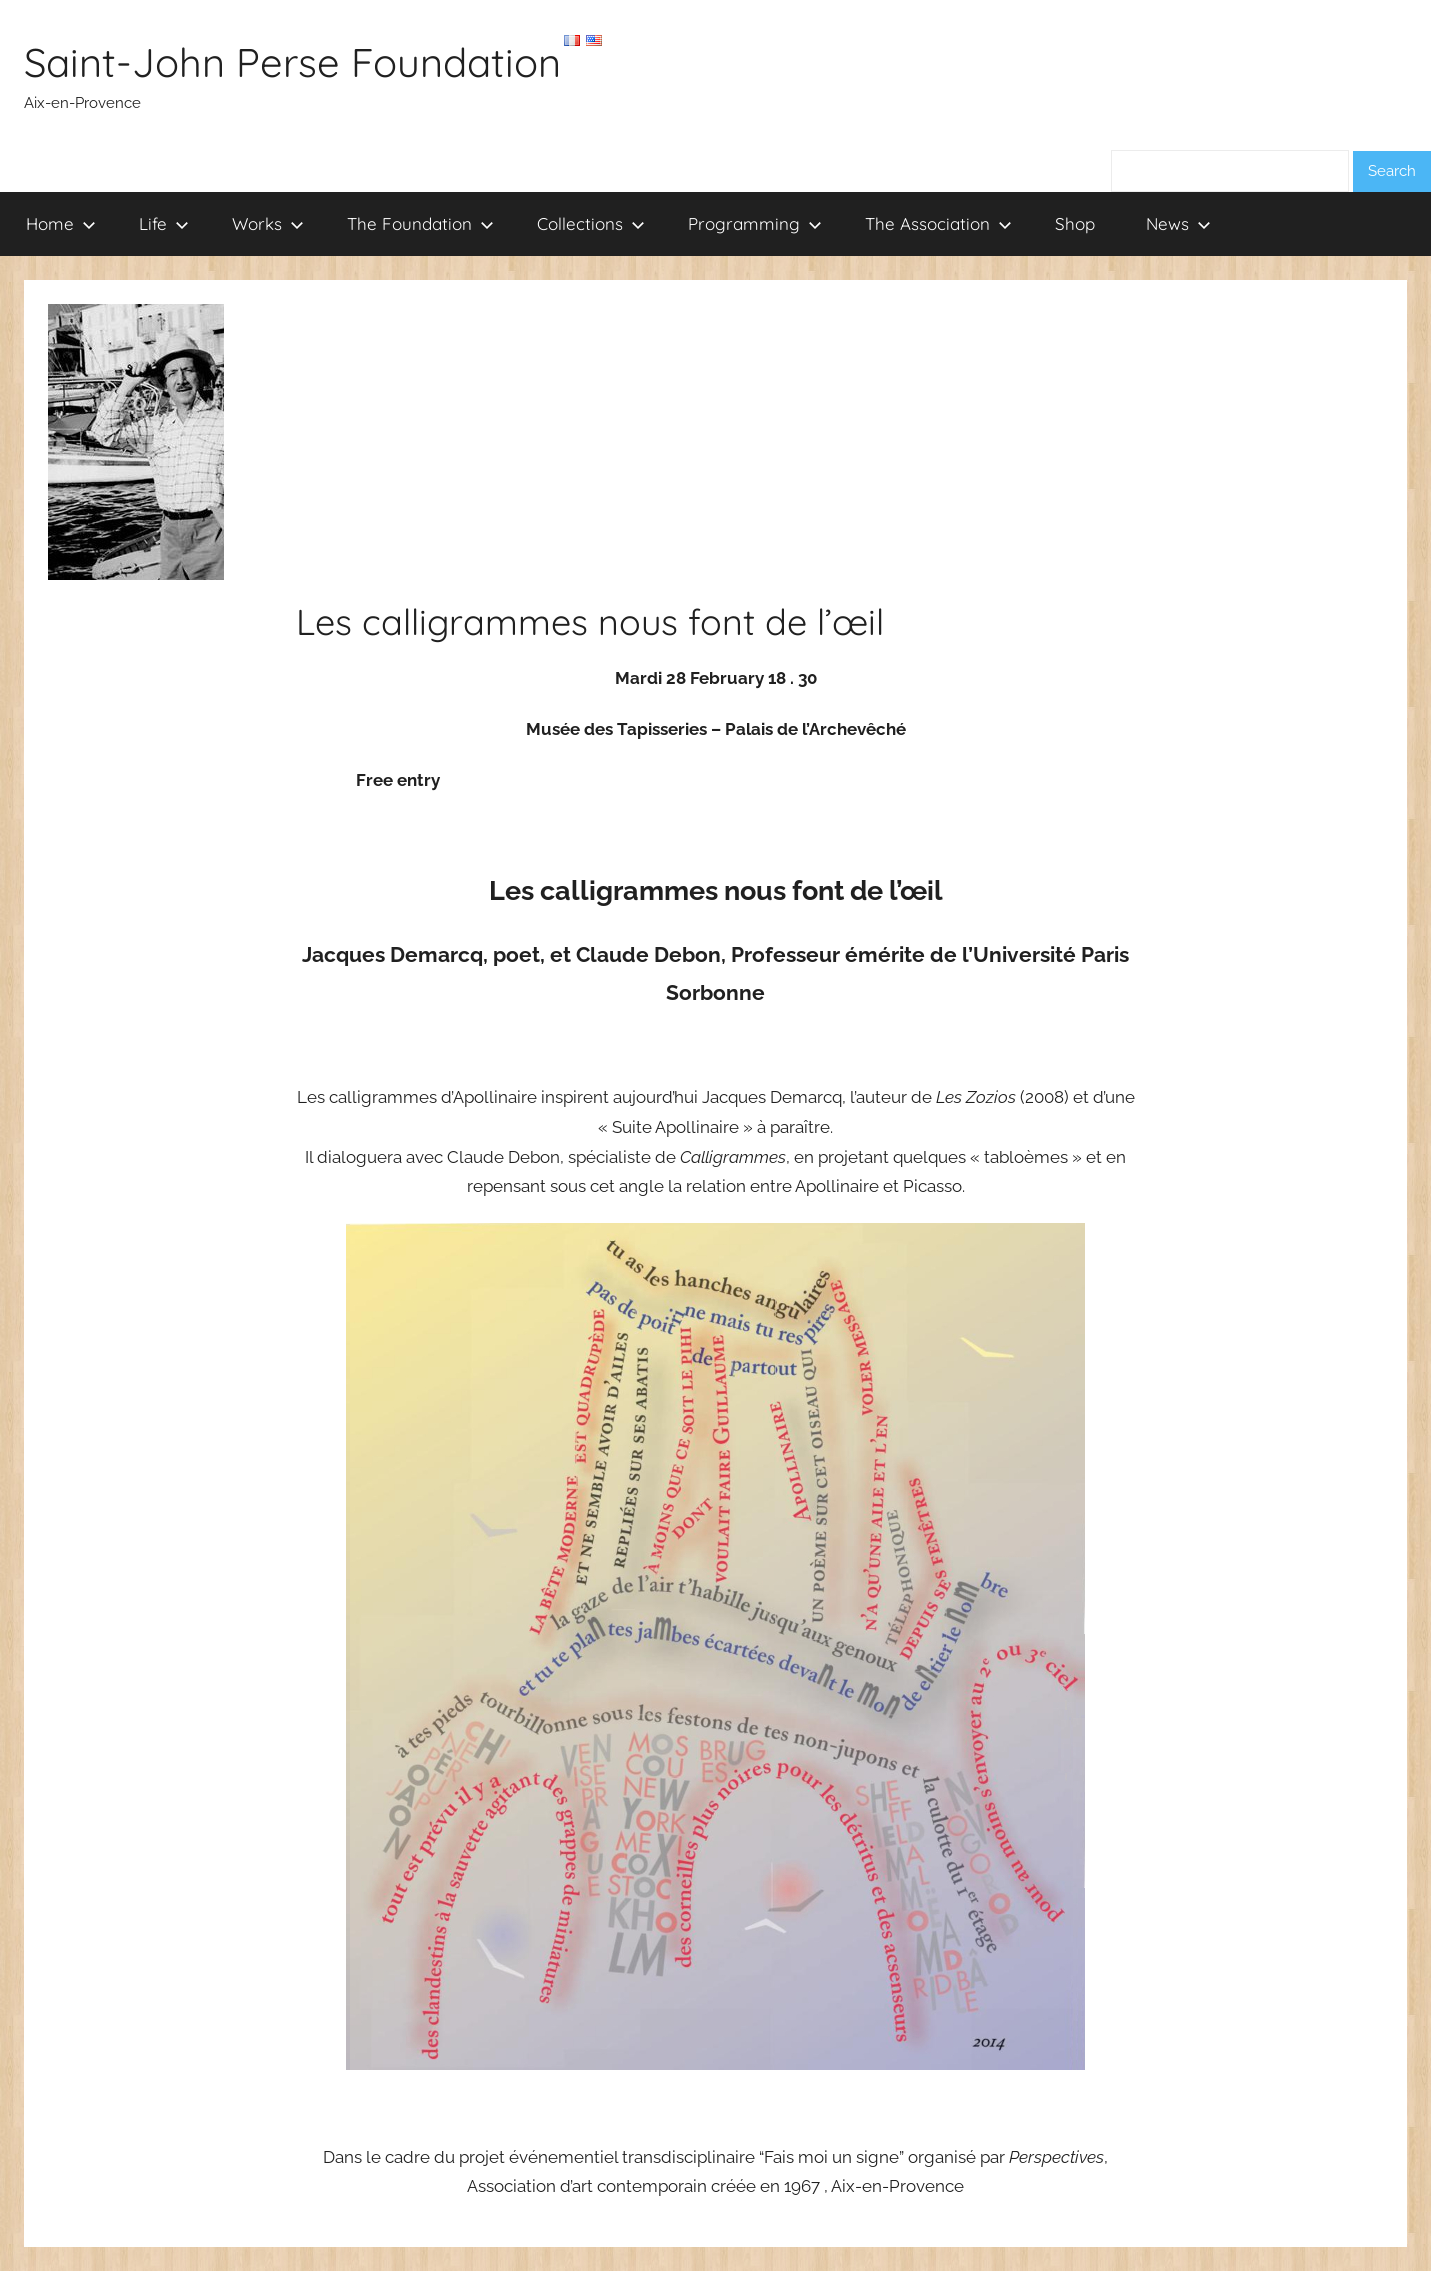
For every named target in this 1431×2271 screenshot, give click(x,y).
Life (164, 223)
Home (61, 223)
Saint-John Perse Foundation (292, 62)
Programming (755, 223)
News (1178, 223)
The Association (938, 223)
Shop (1075, 223)
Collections (591, 223)
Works (268, 223)
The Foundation (420, 223)
